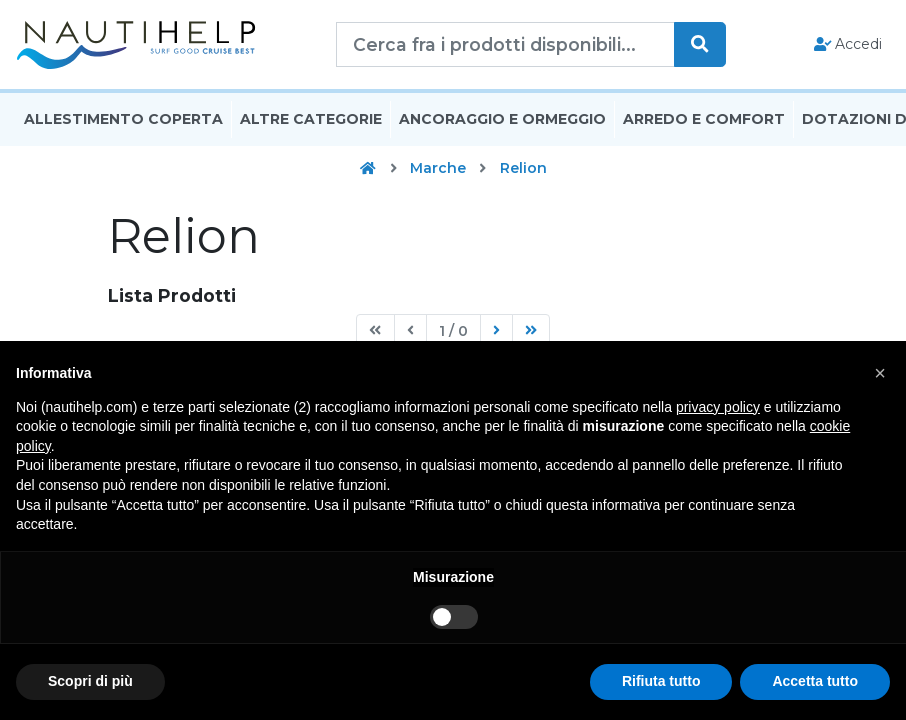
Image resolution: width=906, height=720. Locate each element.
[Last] (531, 335)
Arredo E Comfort (704, 123)
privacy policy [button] (718, 407)
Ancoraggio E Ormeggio (502, 123)
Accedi (848, 46)
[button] (880, 373)
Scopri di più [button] (90, 681)
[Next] (496, 335)
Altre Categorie (311, 123)
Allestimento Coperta (123, 123)
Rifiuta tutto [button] (661, 681)
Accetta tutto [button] (815, 681)
